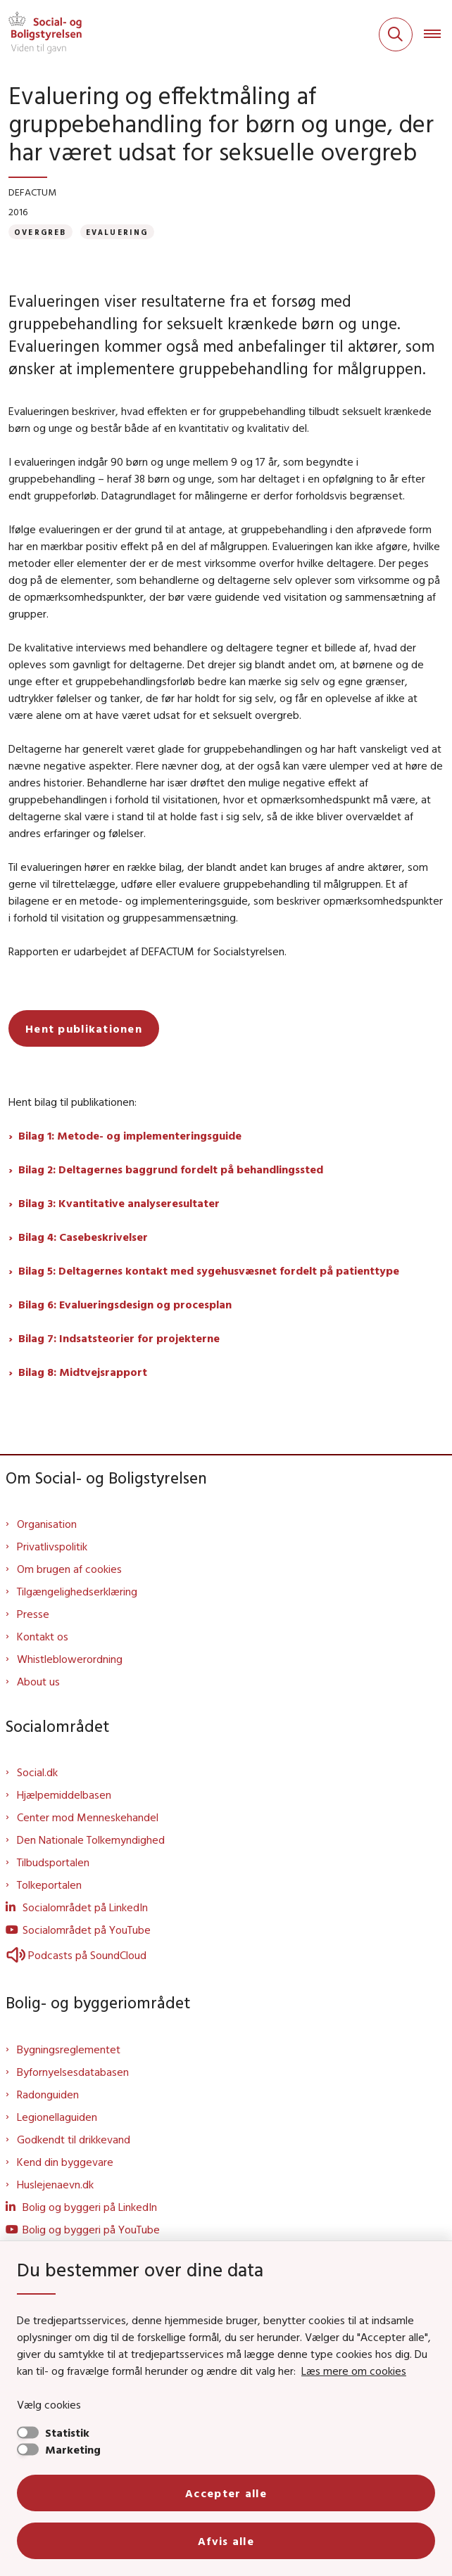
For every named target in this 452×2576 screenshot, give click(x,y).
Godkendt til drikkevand (73, 2139)
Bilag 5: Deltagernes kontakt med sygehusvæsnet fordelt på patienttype (208, 1270)
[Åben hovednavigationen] (438, 34)
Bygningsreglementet (68, 2049)
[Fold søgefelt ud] (396, 34)
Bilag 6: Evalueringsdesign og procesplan (125, 1304)
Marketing (73, 2449)
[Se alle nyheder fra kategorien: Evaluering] (117, 231)
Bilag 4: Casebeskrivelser (83, 1237)
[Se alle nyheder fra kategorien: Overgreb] (40, 231)
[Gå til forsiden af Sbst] (41, 34)
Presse (33, 1614)
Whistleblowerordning (70, 1659)
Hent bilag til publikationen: (72, 1102)
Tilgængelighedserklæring (77, 1591)
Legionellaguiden (57, 2117)
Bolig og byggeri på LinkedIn (90, 2207)
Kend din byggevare (65, 2162)
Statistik (67, 2432)
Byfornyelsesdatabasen (73, 2072)
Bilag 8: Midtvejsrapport (82, 1372)
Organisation (47, 1524)
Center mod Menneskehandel (87, 1817)
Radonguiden (48, 2094)
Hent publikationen (83, 1028)
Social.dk (37, 1772)
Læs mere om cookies (353, 2371)
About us (38, 1681)
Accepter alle (226, 2493)
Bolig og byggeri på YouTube (91, 2229)
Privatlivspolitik (52, 1546)
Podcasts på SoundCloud (76, 1954)
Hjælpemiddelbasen (64, 1794)
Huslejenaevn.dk (55, 2184)
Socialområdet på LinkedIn (85, 1907)
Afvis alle (226, 2541)
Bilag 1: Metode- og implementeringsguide (129, 1135)
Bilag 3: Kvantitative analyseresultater (119, 1203)
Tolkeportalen (49, 1884)
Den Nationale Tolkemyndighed (91, 1839)
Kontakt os (42, 1636)
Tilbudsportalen (53, 1862)
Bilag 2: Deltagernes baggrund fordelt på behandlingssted (170, 1169)
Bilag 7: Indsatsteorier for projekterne (119, 1338)
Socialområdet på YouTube (87, 1930)
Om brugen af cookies (69, 1569)
